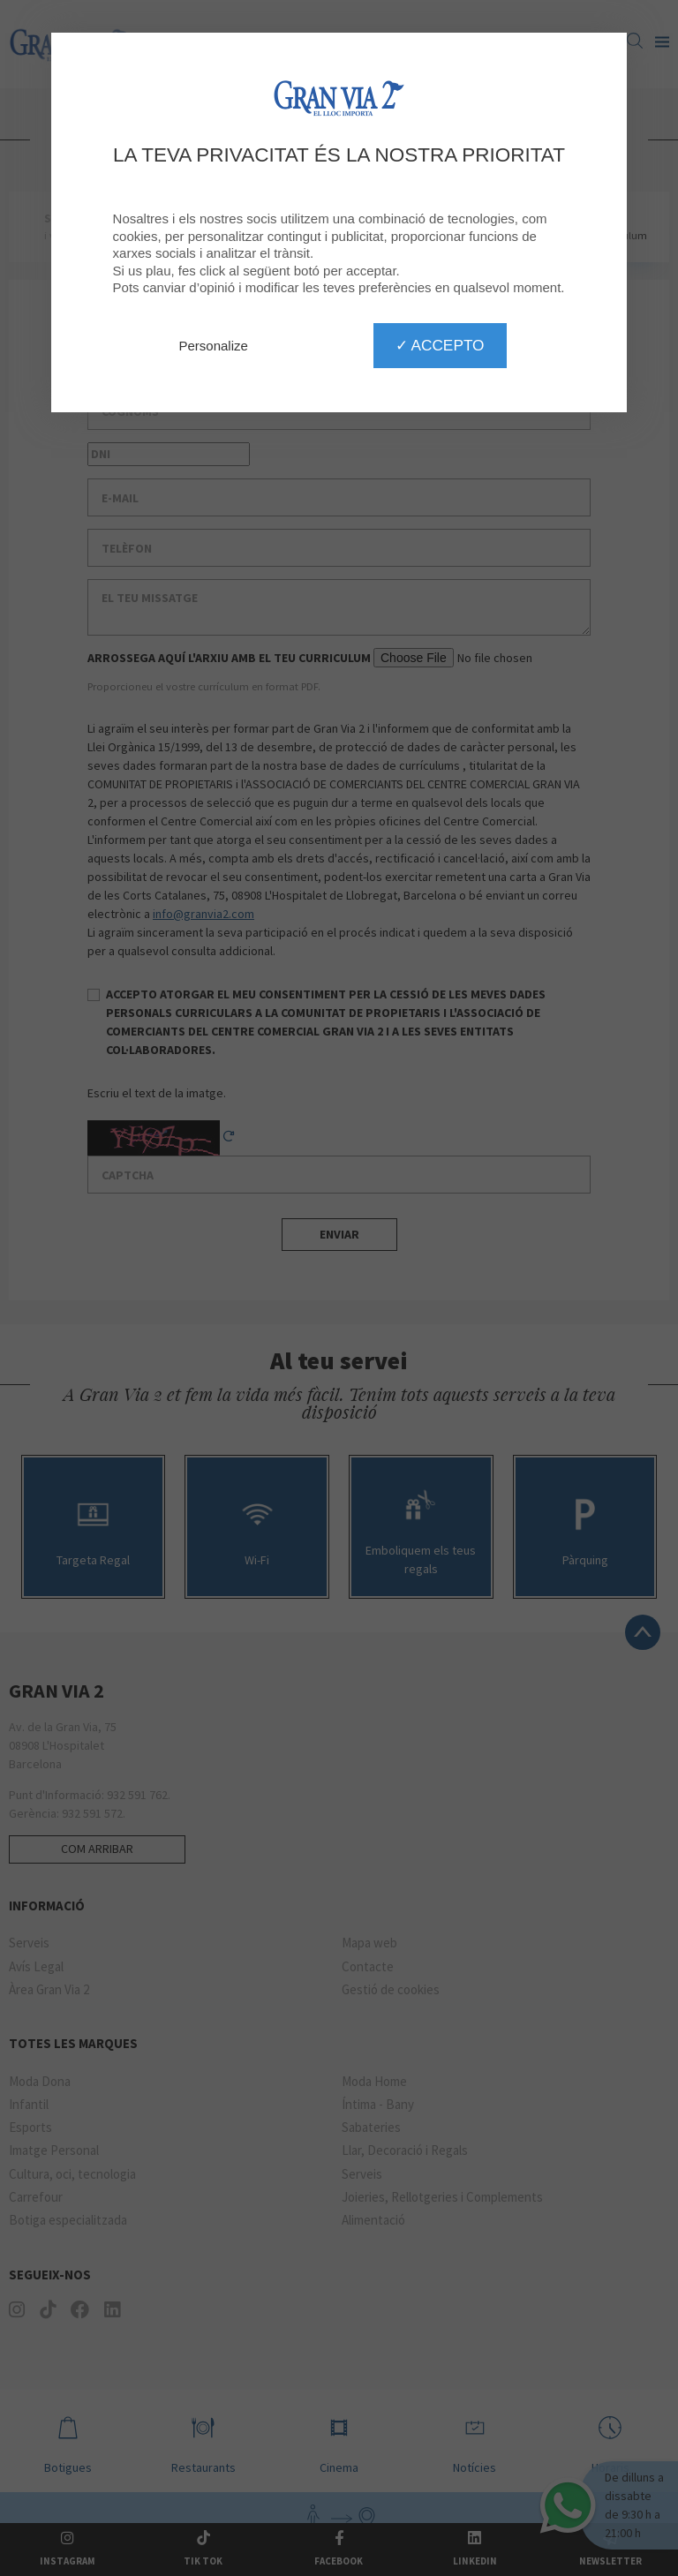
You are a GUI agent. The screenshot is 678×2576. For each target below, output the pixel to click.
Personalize (213, 345)
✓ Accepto (440, 345)
